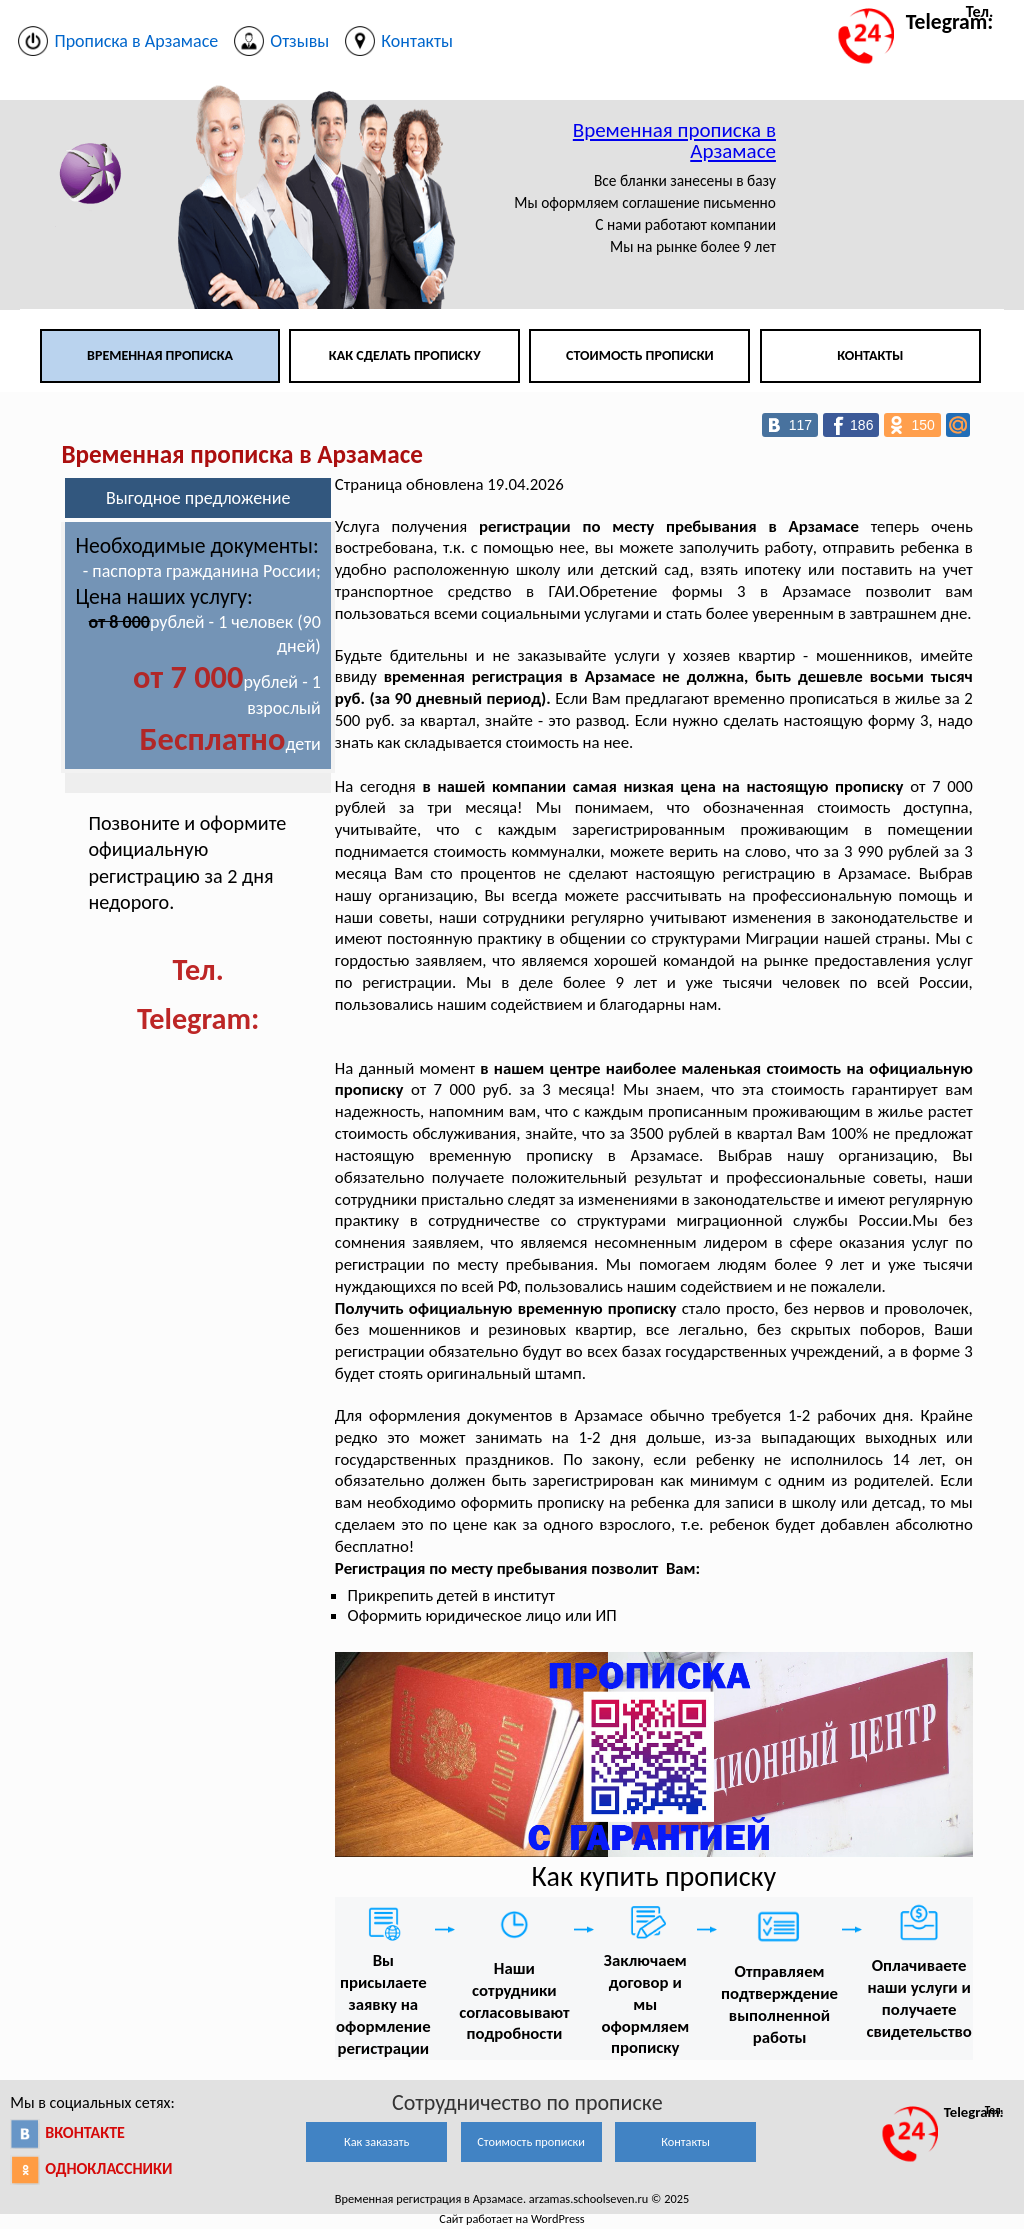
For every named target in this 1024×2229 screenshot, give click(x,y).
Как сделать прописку (405, 355)
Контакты (870, 355)
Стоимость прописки (640, 355)
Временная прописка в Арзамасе (674, 140)
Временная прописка (160, 355)
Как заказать (376, 2141)
